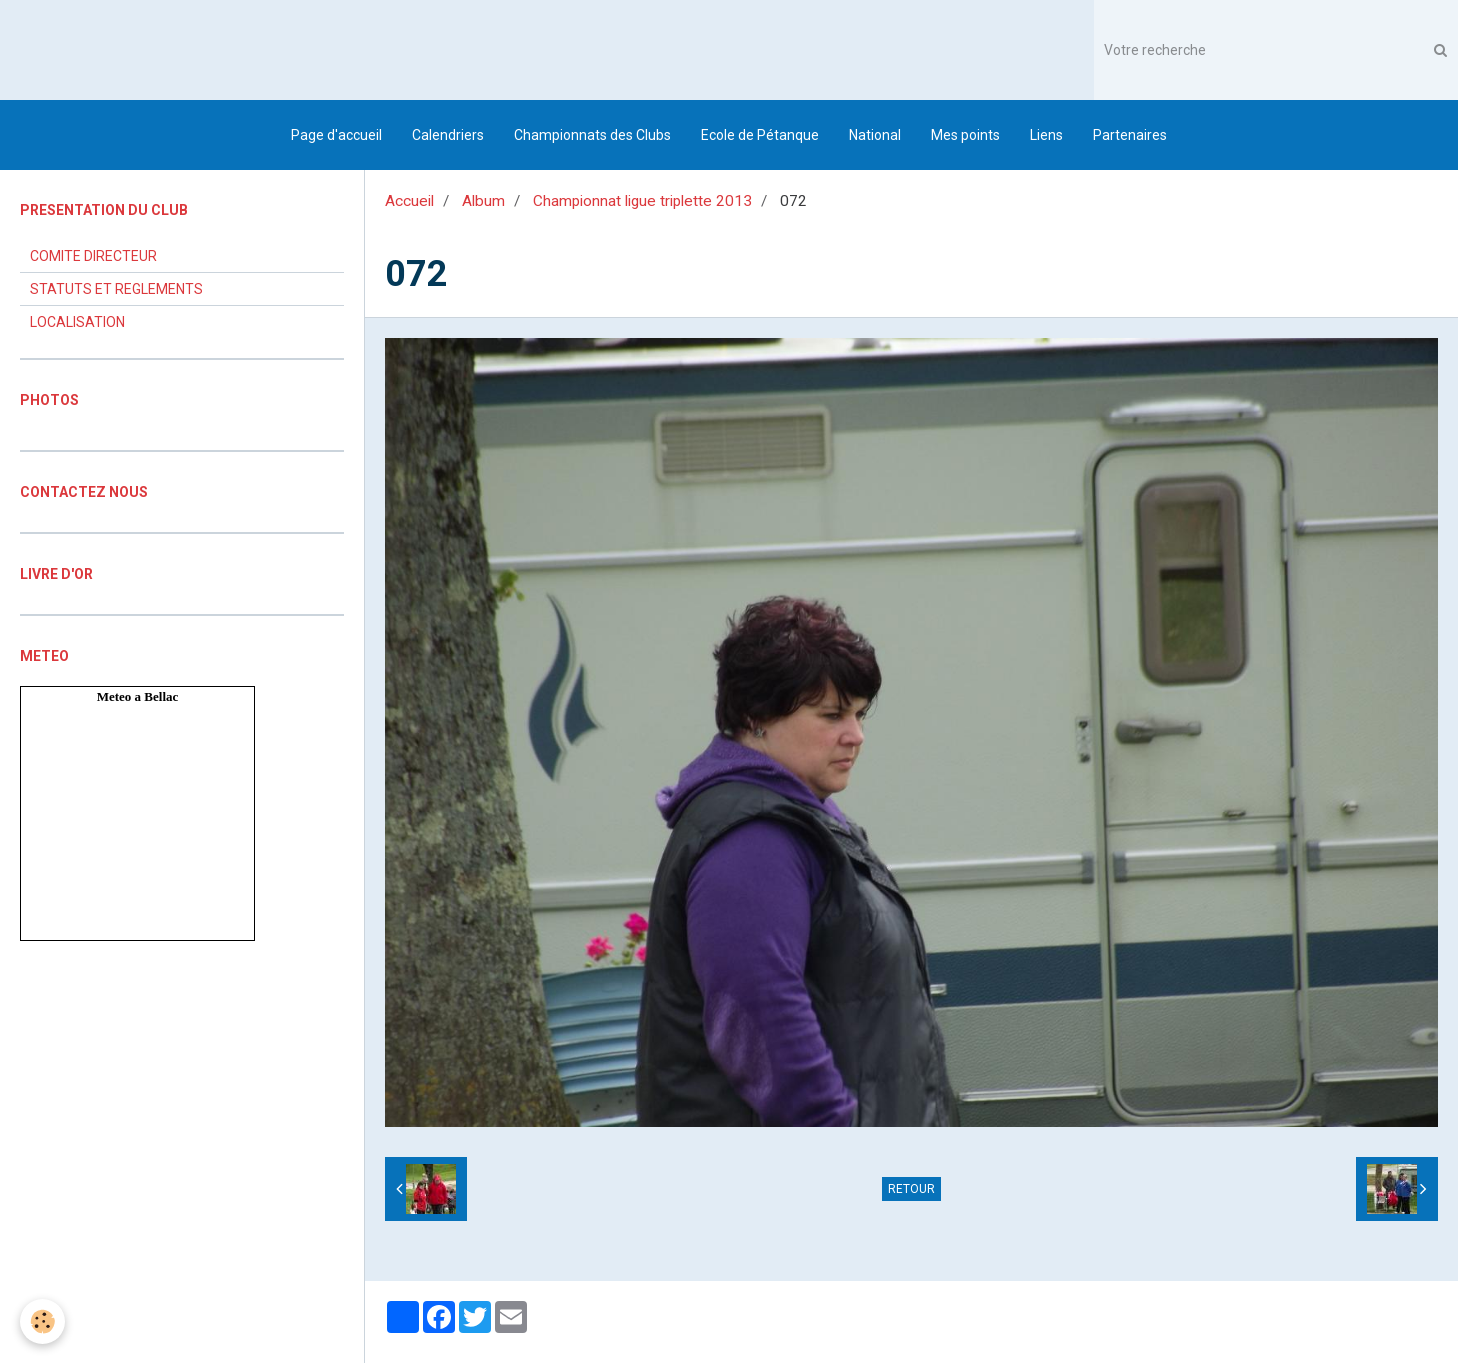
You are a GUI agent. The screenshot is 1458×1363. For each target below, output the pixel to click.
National (875, 135)
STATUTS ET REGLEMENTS (116, 289)
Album (483, 201)
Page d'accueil (336, 135)
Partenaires (1130, 135)
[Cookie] (42, 1321)
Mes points (965, 135)
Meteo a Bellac (138, 696)
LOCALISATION (77, 322)
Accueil (409, 201)
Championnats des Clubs (592, 135)
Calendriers (448, 135)
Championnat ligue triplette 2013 (642, 201)
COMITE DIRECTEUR (93, 256)
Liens (1046, 135)
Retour (911, 1189)
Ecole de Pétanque (760, 135)
